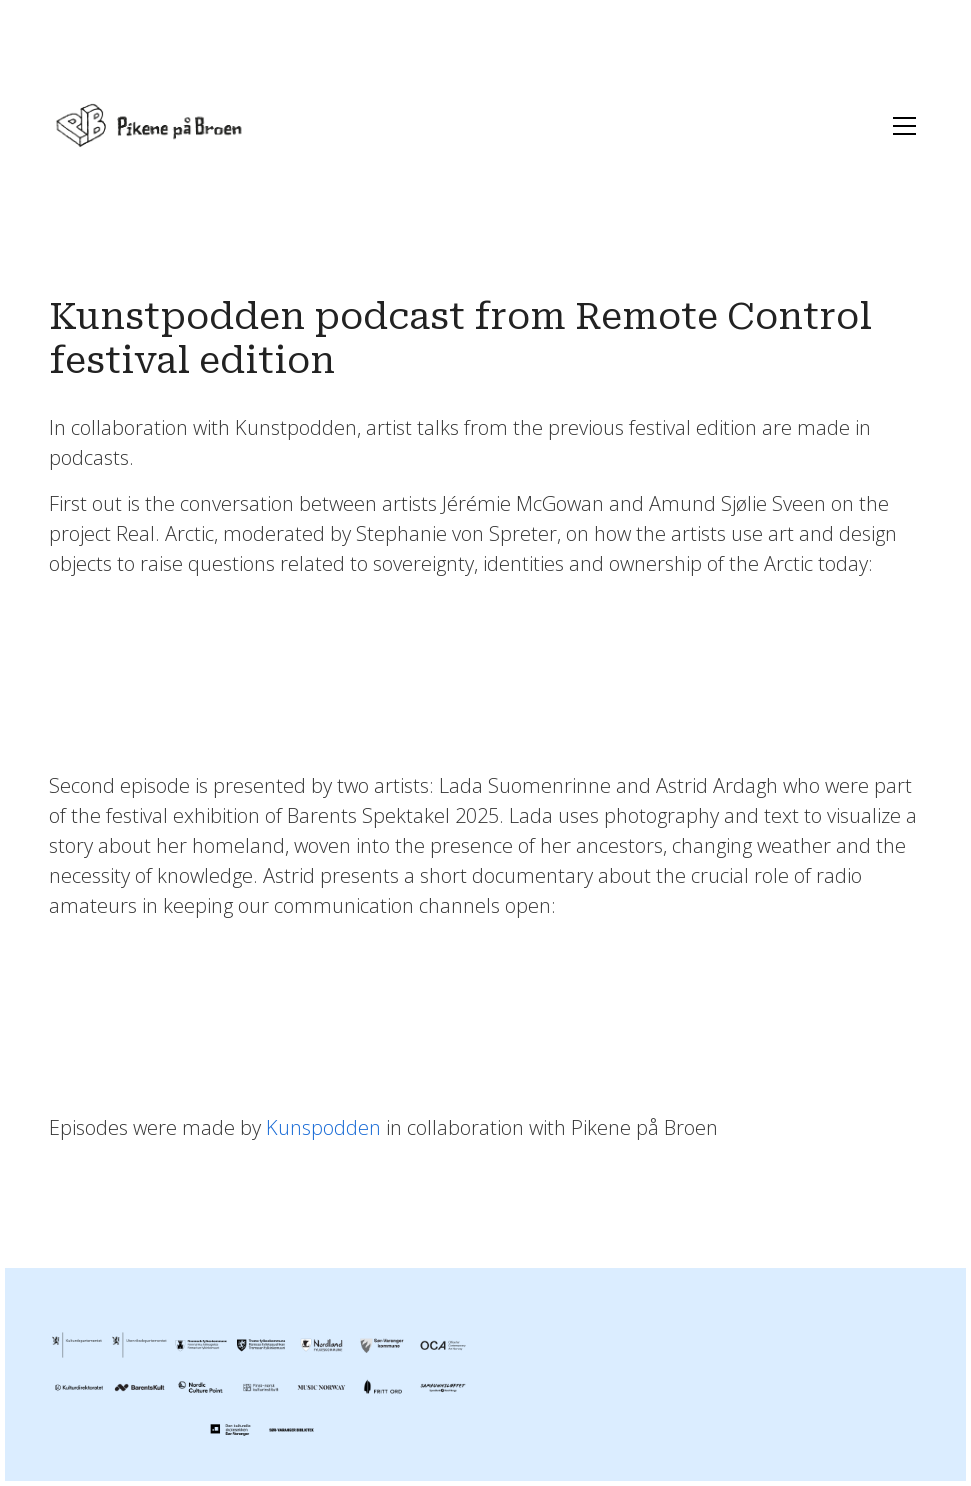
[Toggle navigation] (899, 126)
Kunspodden (323, 1127)
